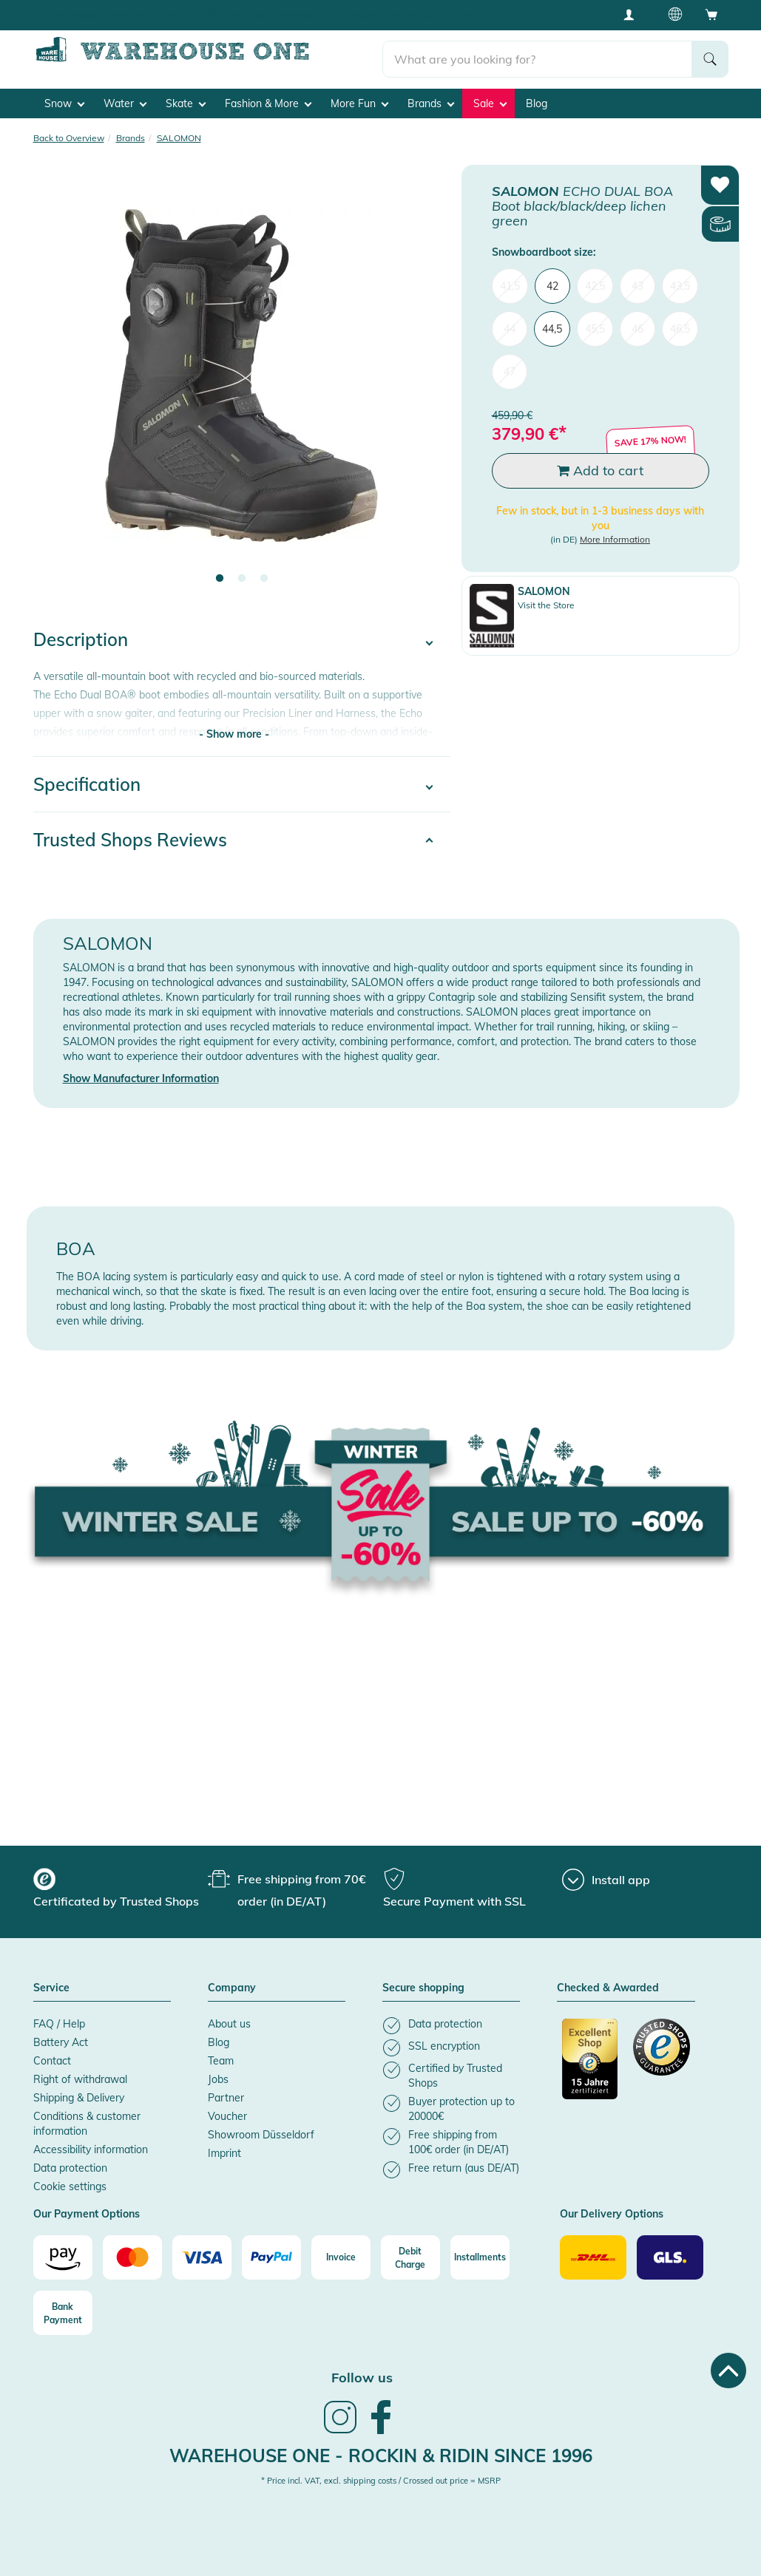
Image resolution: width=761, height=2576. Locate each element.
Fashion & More (268, 96)
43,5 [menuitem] (680, 279)
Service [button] (51, 1982)
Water (125, 96)
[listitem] (451, 2019)
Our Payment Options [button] (86, 2208)
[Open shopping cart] (711, 14)
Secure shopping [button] (423, 1982)
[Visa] (201, 2251)
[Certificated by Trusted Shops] (590, 2060)
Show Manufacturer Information (141, 1072)
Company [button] (232, 1982)
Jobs (218, 2072)
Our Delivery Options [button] (611, 2208)
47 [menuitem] (509, 365)
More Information (615, 532)
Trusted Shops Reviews (130, 833)
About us (229, 2017)
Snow (64, 96)
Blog (536, 96)
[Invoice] (341, 2251)
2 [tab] (241, 572)
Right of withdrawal (80, 2072)
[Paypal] (271, 2251)
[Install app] (606, 1873)
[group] (118, 1883)
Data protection (70, 2161)
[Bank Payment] (62, 2307)
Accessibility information (90, 2143)
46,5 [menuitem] (680, 322)
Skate (186, 96)
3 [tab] (264, 572)
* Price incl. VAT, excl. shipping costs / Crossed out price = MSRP (381, 2475)
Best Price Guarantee (269, 14)
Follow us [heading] (362, 2371)
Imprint (224, 2146)
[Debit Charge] (410, 2251)
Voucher (227, 2109)
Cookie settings (69, 2179)
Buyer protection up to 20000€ (415, 14)
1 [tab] (219, 572)
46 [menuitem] (637, 322)
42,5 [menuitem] (595, 279)
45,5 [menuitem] (595, 322)
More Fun (359, 96)
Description (80, 633)
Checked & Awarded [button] (608, 1982)
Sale (490, 96)
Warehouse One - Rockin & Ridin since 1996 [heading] (380, 2450)
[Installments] (480, 2251)
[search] (537, 52)
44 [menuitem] (509, 322)
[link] (340, 2426)
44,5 (552, 322)
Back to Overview (68, 131)
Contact (52, 2054)
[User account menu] (633, 14)
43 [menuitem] (637, 279)
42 (552, 279)
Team (221, 2054)
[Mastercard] (132, 2251)
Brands (430, 96)
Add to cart (600, 463)
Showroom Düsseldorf (261, 2128)
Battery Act (60, 2035)
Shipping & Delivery (78, 2091)
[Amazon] (62, 2251)
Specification (87, 778)
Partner (226, 2091)
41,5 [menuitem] (510, 279)
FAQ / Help (59, 2017)
